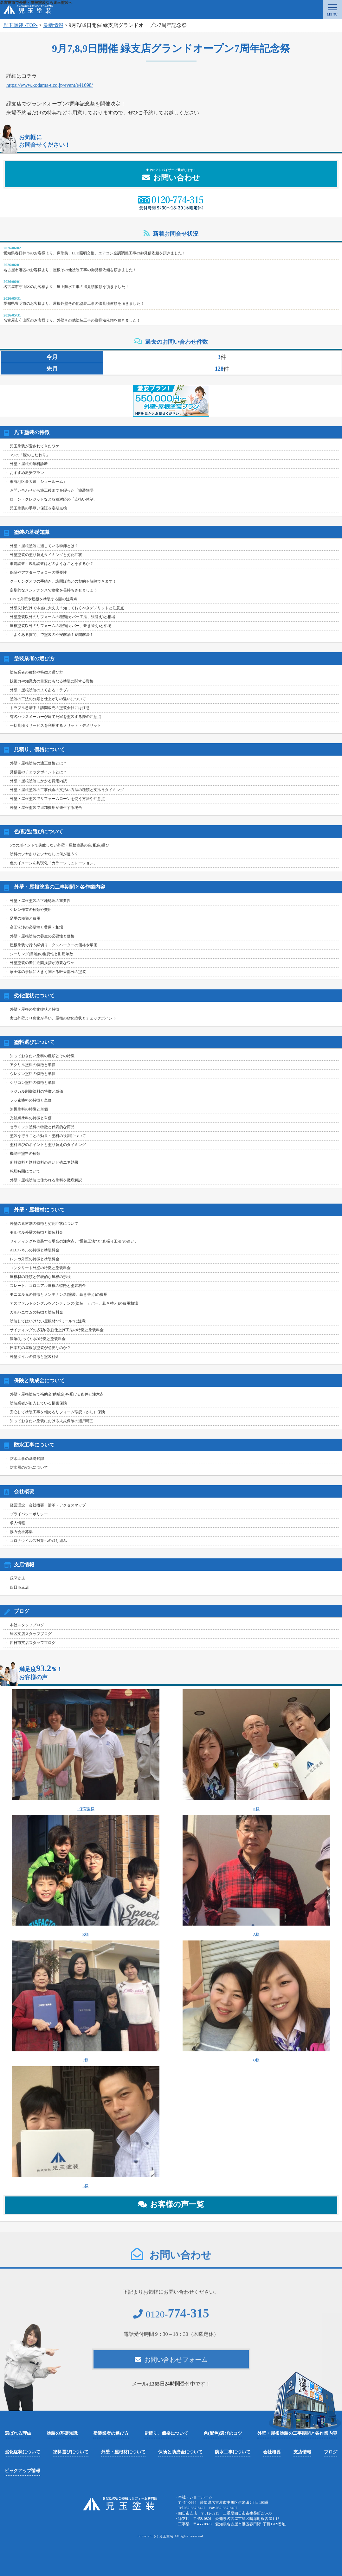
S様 (85, 2127)
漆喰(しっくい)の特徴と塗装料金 (38, 1339)
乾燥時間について (25, 1171)
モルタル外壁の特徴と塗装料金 (36, 1232)
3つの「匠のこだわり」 (30, 455)
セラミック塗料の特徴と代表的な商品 (42, 1127)
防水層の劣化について (29, 1467)
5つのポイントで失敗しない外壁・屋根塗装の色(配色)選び (59, 845)
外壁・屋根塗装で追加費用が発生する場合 (46, 807)
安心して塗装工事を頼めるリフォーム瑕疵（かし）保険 (57, 1412)
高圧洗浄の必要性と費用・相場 (36, 927)
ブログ (330, 2452)
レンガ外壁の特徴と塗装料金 (34, 1259)
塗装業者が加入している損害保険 (38, 1403)
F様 (85, 2001)
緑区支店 (17, 1578)
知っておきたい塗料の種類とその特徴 (42, 1056)
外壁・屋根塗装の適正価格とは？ (38, 763)
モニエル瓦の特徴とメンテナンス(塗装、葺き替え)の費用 (58, 1294)
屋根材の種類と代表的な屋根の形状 (40, 1277)
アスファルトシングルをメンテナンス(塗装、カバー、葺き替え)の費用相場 (74, 1303)
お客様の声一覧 (171, 2204)
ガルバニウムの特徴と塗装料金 (36, 1312)
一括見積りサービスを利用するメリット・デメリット (55, 725)
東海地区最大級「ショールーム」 (38, 481)
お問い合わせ (171, 175)
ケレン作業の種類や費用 (31, 909)
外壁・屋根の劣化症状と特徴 (34, 1009)
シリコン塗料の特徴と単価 (32, 1082)
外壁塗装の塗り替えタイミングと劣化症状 (46, 555)
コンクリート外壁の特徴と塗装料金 (40, 1268)
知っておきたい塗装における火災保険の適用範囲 (52, 1421)
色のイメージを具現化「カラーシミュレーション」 (53, 863)
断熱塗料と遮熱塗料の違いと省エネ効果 (44, 1162)
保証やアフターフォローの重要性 (38, 572)
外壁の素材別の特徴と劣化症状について (44, 1223)
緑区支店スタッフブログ (31, 1634)
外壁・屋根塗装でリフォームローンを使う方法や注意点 (57, 798)
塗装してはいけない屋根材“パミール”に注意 (48, 1321)
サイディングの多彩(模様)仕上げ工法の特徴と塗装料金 (57, 1330)
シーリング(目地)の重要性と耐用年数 (41, 954)
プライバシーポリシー (29, 1514)
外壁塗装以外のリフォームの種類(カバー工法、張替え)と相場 (62, 617)
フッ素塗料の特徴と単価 (31, 1100)
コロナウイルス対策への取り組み (38, 1540)
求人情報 (17, 1523)
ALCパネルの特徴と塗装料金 (34, 1250)
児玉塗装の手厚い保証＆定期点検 (38, 508)
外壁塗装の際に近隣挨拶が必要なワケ (42, 963)
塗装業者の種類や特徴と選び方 (36, 672)
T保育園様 (85, 1750)
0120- (171, 2319)
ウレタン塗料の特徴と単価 (32, 1073)
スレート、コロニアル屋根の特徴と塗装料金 (48, 1285)
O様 (256, 2001)
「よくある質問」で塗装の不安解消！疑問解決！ (52, 634)
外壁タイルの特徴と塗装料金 (34, 1356)
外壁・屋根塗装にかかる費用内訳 (38, 781)
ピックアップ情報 (22, 2470)
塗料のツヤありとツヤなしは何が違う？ (44, 854)
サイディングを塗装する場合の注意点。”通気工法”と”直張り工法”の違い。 (74, 1241)
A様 (256, 1876)
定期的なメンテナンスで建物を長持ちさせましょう (53, 590)
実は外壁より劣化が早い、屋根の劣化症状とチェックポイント (63, 1018)
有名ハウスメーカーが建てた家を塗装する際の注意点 (55, 716)
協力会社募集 (21, 1532)
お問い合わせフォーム (171, 2364)
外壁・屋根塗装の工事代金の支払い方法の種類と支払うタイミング (67, 790)
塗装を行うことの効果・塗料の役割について (48, 1136)
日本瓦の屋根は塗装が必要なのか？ (40, 1348)
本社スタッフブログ (27, 1625)
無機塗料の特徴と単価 (29, 1109)
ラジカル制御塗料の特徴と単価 (36, 1091)
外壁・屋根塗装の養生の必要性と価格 (42, 936)
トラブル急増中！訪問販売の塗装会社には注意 (50, 708)
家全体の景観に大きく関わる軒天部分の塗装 (48, 971)
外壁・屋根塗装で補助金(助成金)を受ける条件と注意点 (57, 1394)
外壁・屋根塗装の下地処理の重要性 (40, 900)
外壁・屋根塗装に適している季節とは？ (44, 546)
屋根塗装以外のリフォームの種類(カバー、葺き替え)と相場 (60, 625)
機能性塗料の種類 (25, 1153)
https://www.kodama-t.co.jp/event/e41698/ (49, 85)
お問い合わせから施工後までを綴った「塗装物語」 (53, 490)
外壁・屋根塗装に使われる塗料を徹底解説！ (48, 1180)
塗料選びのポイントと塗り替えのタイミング (48, 1144)
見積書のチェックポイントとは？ (38, 772)
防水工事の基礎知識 (27, 1458)
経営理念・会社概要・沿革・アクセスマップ (48, 1505)
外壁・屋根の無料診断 (29, 464)
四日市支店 (19, 1587)
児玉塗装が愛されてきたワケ (34, 446)
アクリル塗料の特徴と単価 (32, 1065)
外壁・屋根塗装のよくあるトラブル (40, 690)
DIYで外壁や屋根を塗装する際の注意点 (43, 599)
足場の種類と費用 (25, 918)
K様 (256, 1750)
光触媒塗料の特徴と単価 (31, 1118)
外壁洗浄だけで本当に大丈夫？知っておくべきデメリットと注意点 (67, 608)
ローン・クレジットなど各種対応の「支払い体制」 (53, 499)
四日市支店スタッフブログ (32, 1642)
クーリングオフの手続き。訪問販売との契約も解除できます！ (63, 581)
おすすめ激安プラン (27, 472)
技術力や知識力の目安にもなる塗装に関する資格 (52, 681)
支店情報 (302, 2452)
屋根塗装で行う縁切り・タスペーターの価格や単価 (53, 945)
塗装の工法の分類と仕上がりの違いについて (48, 699)
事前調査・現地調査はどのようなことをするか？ (52, 563)
